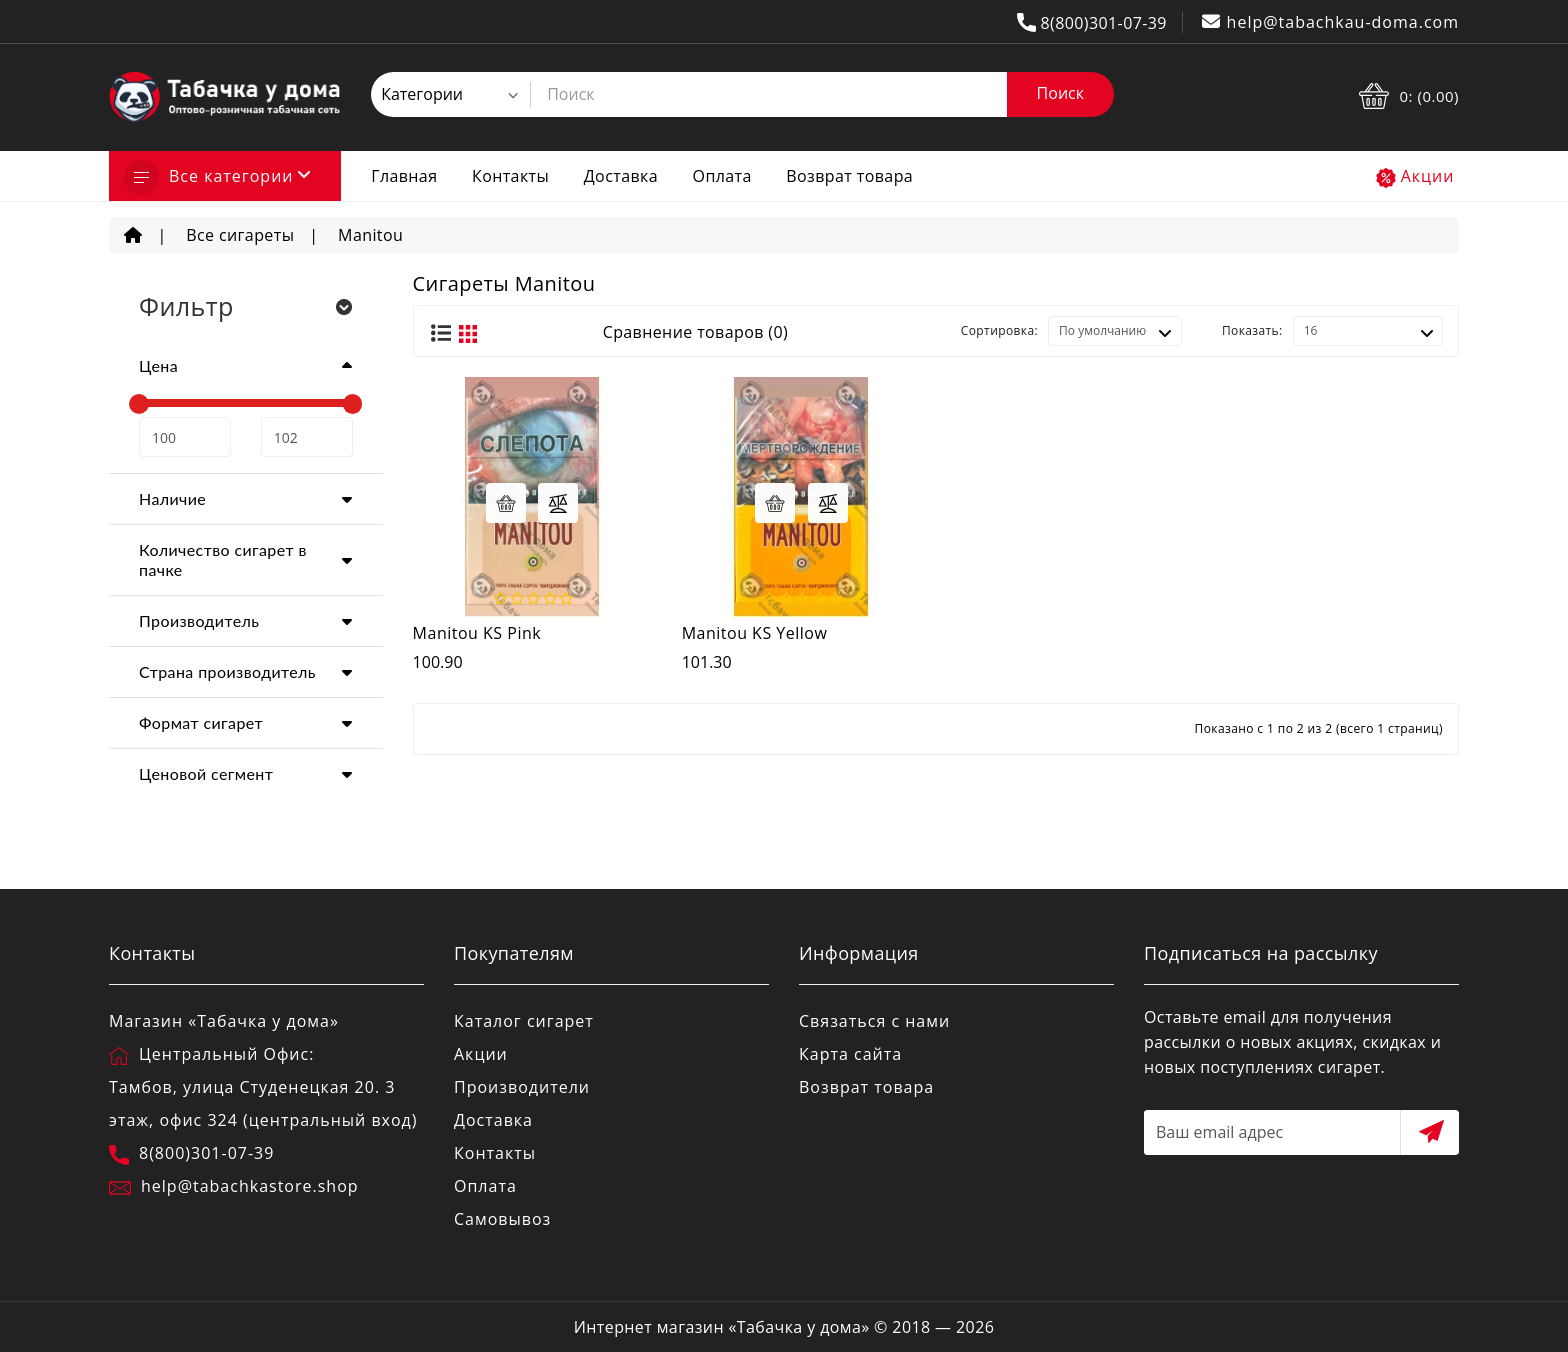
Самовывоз (502, 1219)
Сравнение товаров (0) (695, 332)
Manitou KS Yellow (755, 633)
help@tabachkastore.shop (250, 1186)
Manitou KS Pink (477, 633)
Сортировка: (999, 330)
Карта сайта (850, 1054)
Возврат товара (849, 176)
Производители (522, 1087)
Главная (404, 176)
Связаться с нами (874, 1021)
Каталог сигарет (524, 1021)
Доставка (621, 176)
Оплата (722, 176)
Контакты (510, 176)
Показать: (1252, 330)
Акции (1428, 176)
